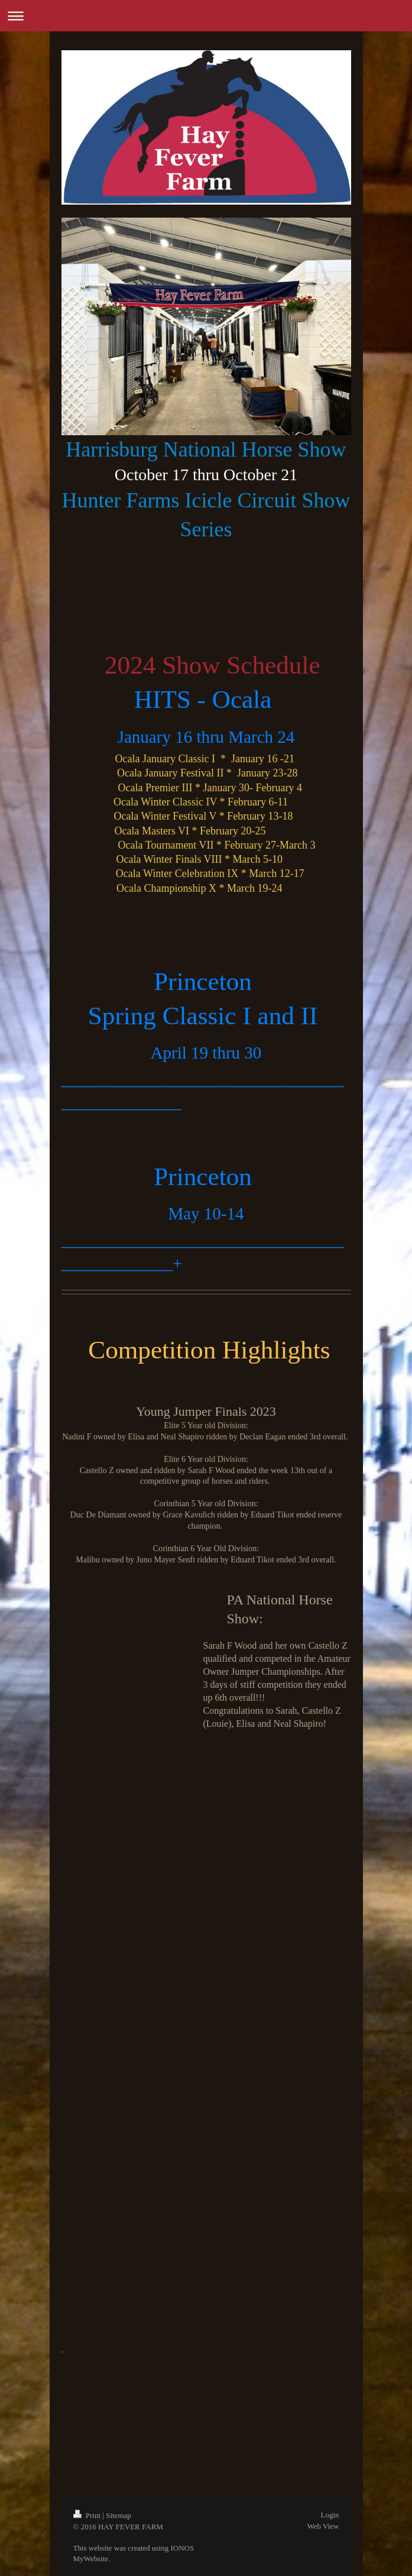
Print (88, 2515)
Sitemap (118, 2515)
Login (329, 2514)
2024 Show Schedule (209, 665)
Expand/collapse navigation (206, 15)
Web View (323, 2526)
